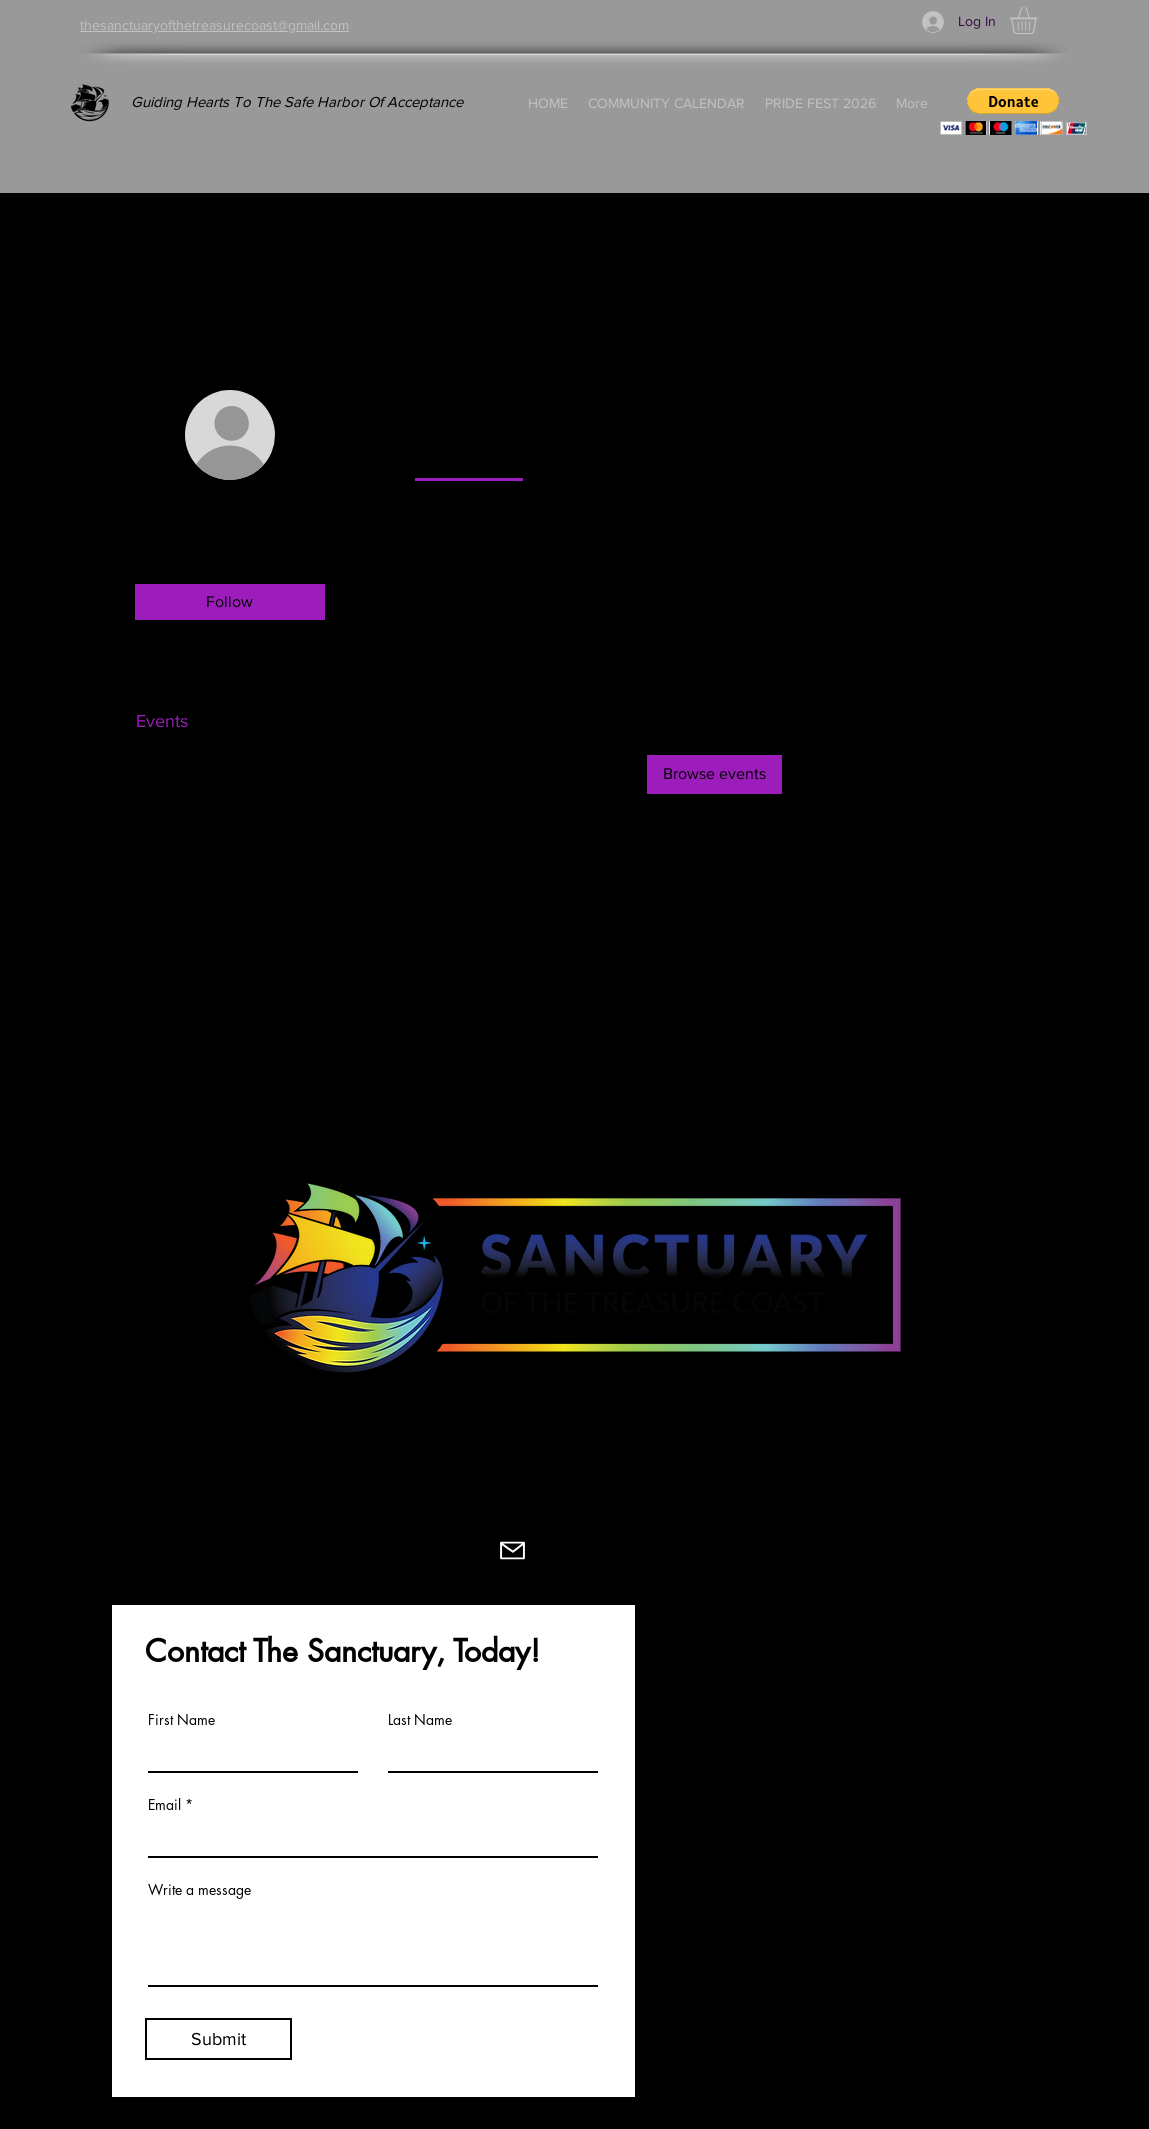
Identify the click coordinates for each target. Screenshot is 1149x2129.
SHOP (861, 1875)
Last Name (420, 1720)
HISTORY (687, 1718)
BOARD (680, 1748)
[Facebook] (235, 1550)
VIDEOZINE (882, 1718)
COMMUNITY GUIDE (732, 1882)
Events (162, 721)
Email (164, 1805)
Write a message (199, 1890)
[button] (1039, 20)
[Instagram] (304, 1550)
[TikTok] (373, 1550)
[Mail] (512, 1550)
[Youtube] (442, 1550)
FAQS (673, 1912)
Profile (161, 681)
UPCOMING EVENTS (920, 1688)
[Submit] (218, 2039)
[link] (469, 454)
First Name (181, 1720)
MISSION (686, 1688)
